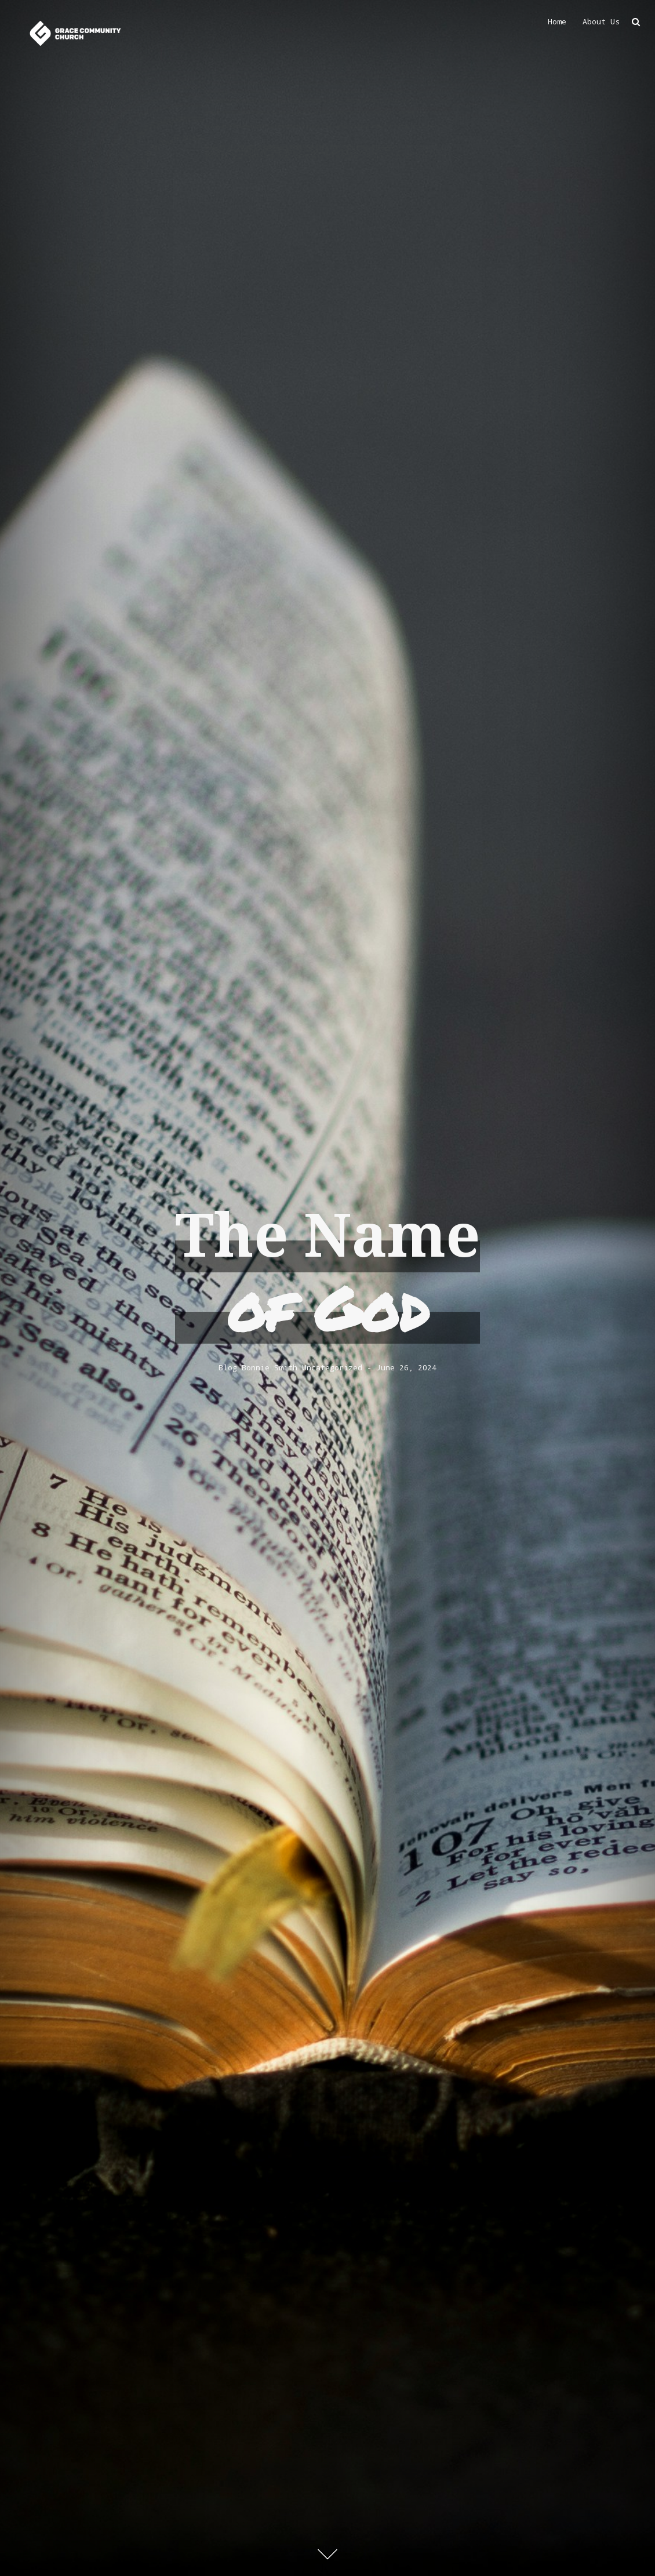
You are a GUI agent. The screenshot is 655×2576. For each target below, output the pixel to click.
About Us (601, 21)
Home (557, 21)
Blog (228, 1368)
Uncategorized (332, 1368)
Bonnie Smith (269, 1368)
